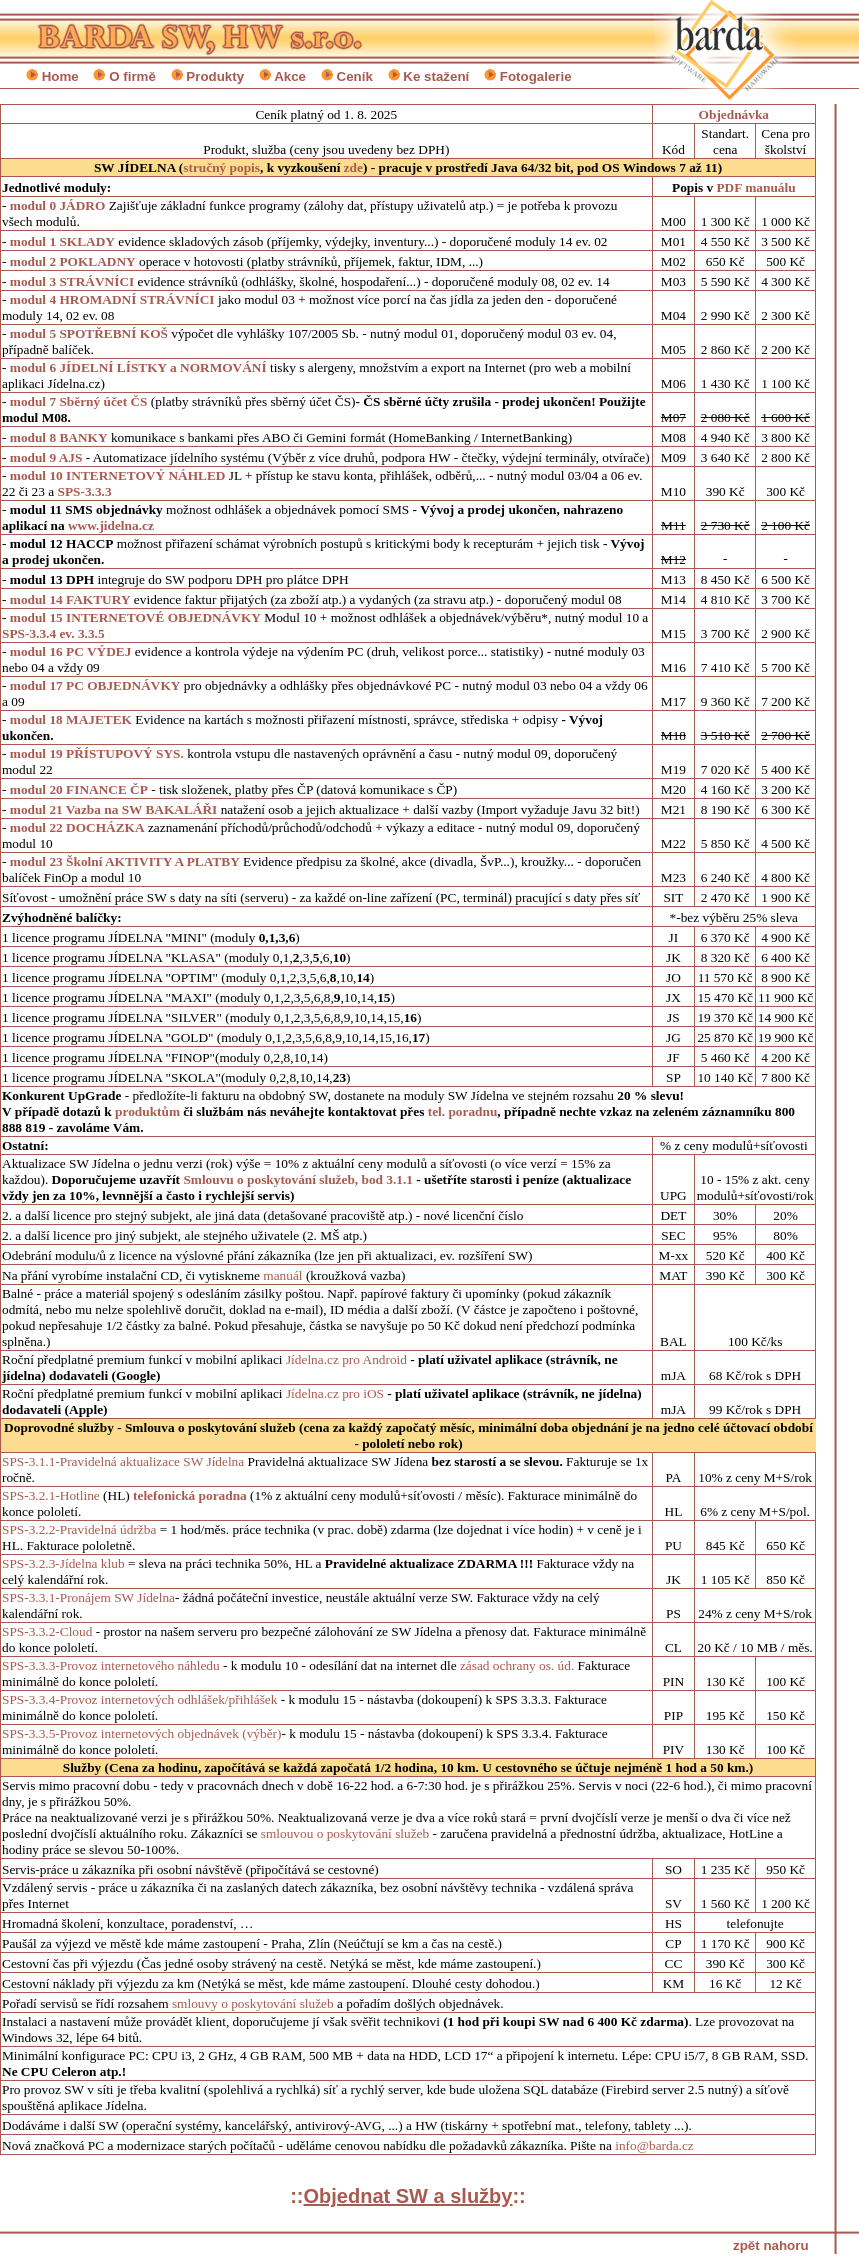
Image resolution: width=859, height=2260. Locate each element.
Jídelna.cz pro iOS (335, 1393)
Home (60, 76)
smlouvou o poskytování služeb (347, 1833)
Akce (290, 76)
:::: (408, 2196)
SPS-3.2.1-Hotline (51, 1495)
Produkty (215, 76)
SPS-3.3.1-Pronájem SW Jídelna (88, 1597)
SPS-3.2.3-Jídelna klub (63, 1563)
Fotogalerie (536, 76)
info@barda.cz (654, 2145)
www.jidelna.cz (111, 525)
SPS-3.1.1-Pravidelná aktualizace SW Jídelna (123, 1461)
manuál (282, 1275)
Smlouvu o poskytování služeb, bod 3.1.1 (298, 1179)
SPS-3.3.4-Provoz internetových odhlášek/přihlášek (141, 1699)
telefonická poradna (190, 1495)
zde (353, 167)
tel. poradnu (463, 1111)
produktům (149, 1111)
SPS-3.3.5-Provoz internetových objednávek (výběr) (141, 1733)
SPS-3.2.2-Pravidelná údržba (79, 1529)
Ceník (355, 76)
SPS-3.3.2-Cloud (49, 1631)
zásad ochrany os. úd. (519, 1665)
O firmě (132, 76)
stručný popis (221, 167)
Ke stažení (436, 76)
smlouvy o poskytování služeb (253, 2003)
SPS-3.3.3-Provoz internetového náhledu (112, 1665)
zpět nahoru (771, 2245)
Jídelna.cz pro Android (346, 1359)
